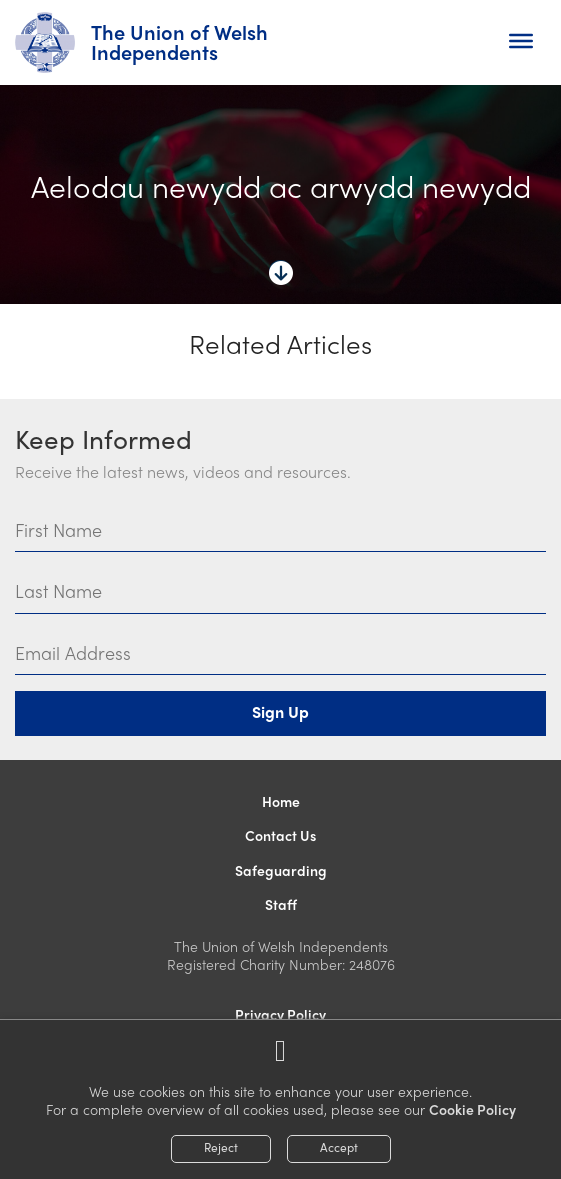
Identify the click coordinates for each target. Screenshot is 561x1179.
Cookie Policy (472, 1109)
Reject (221, 1147)
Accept (339, 1147)
